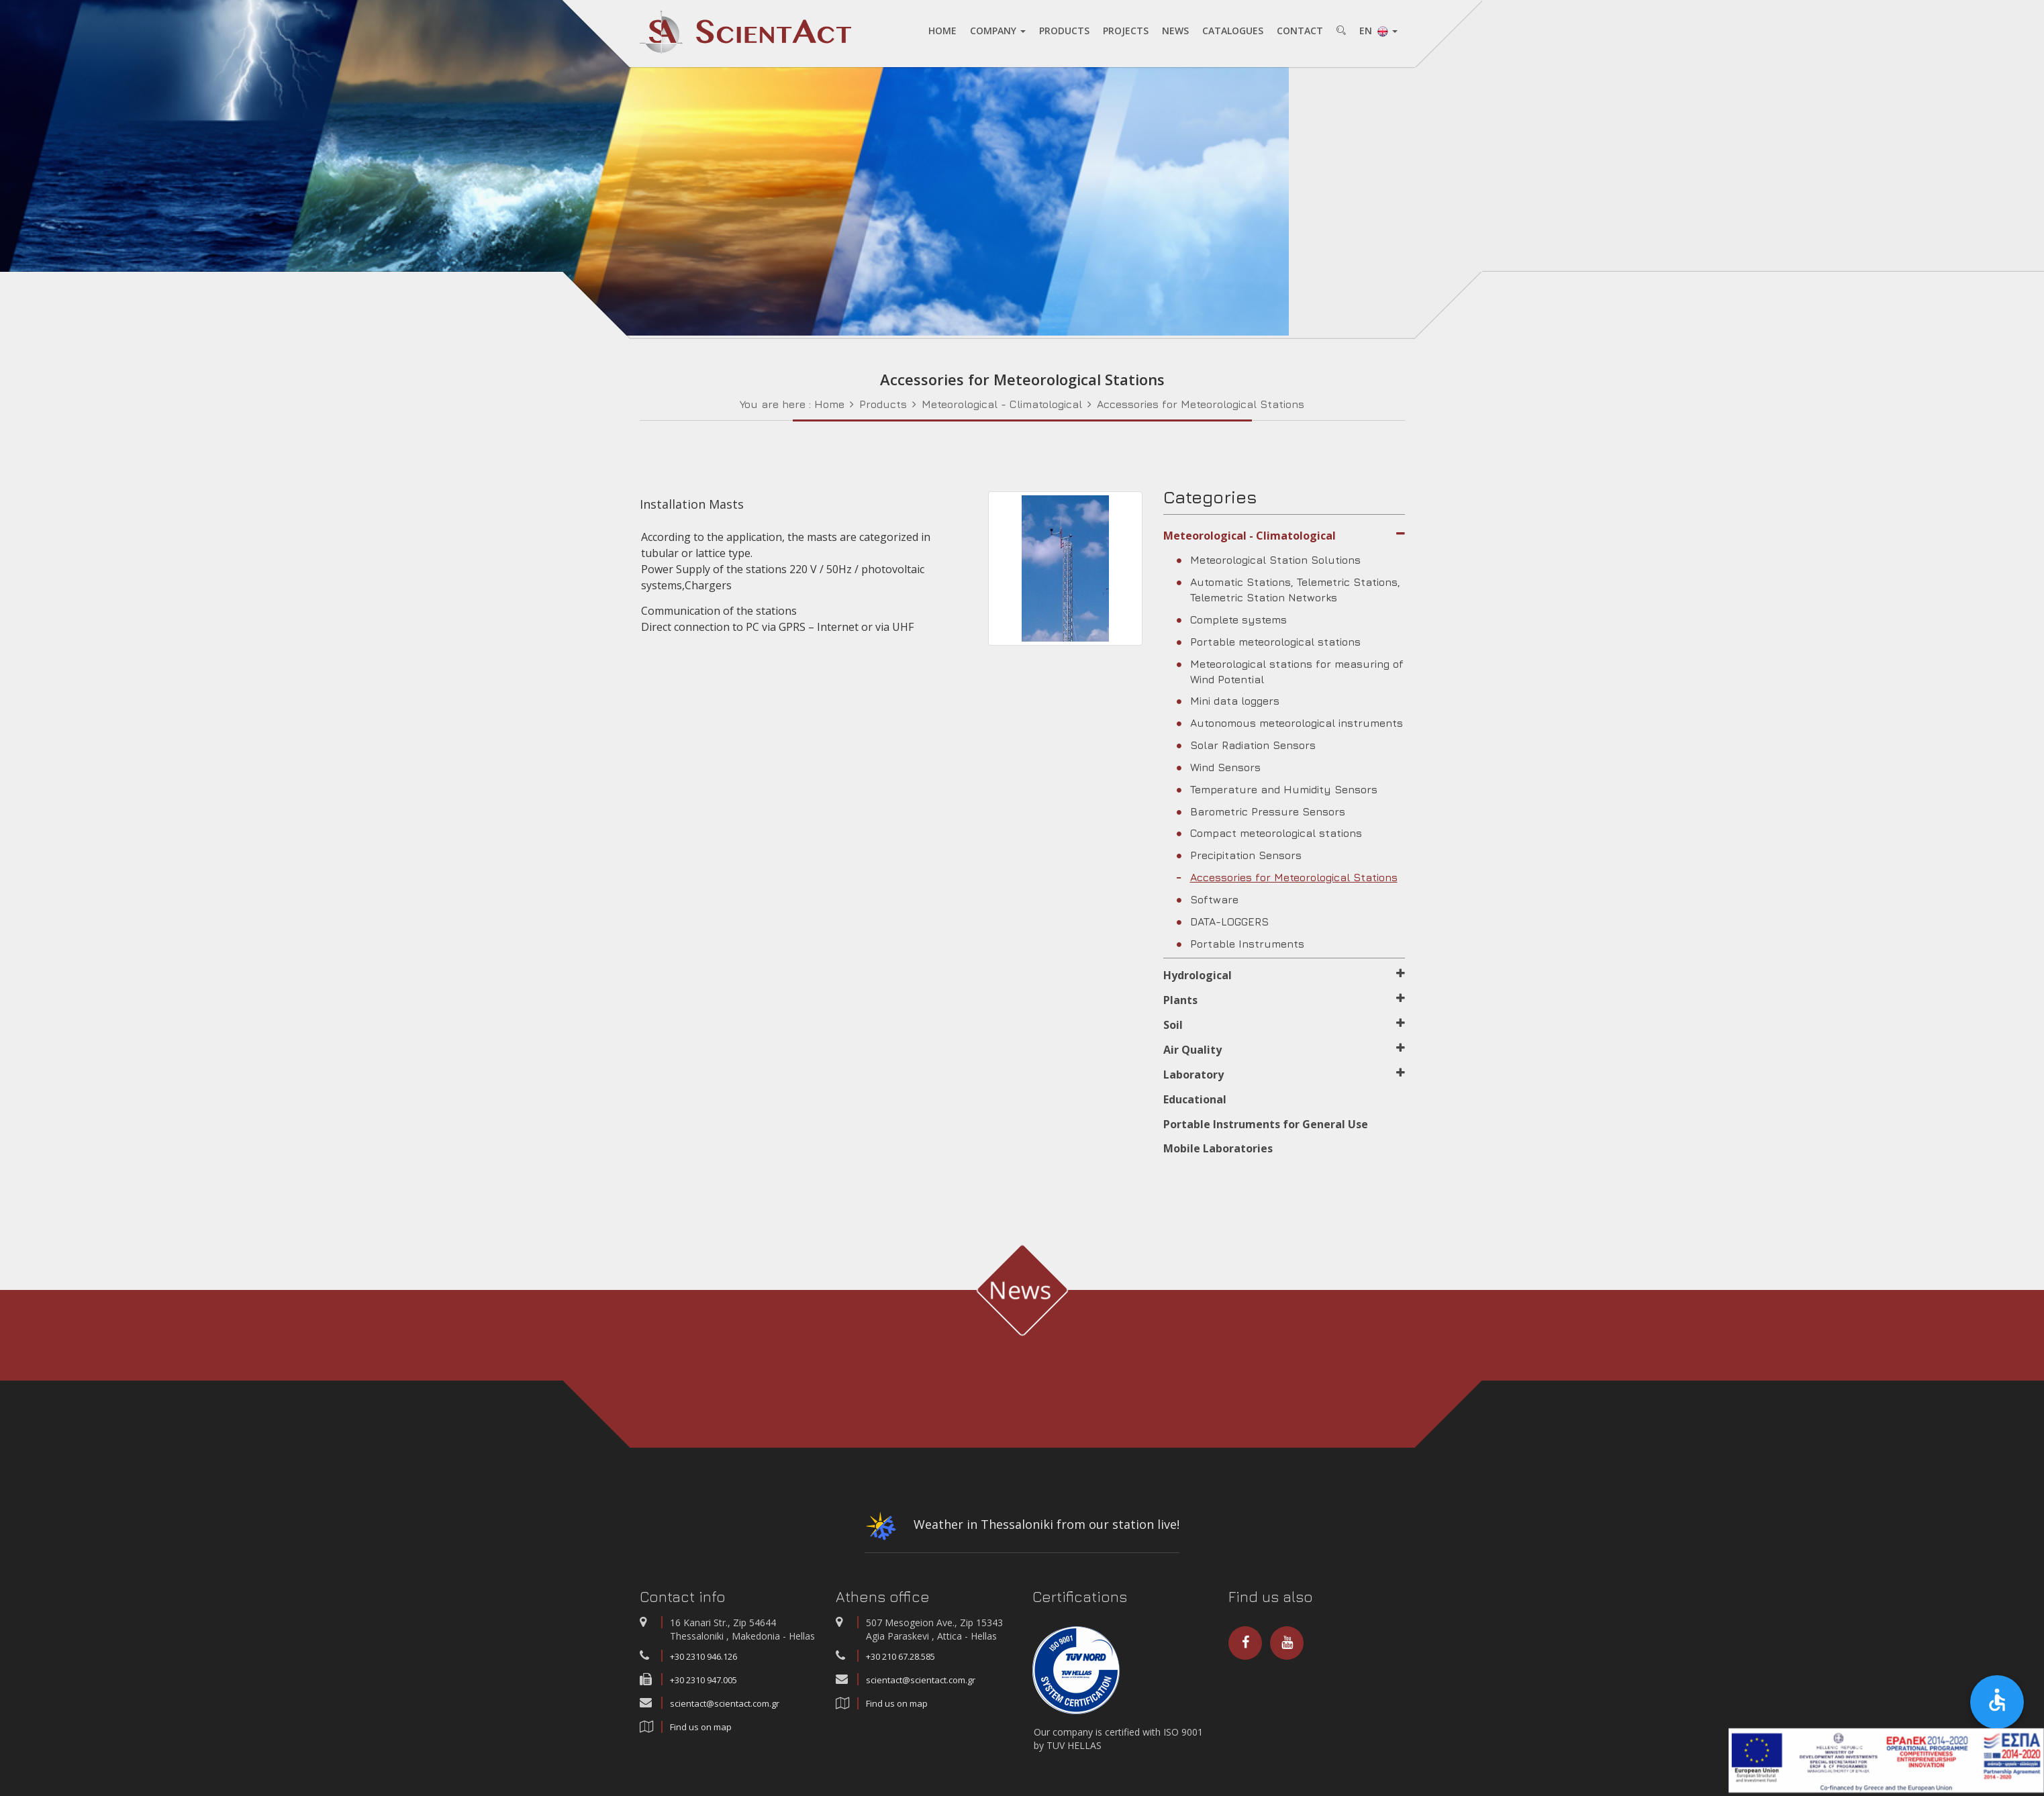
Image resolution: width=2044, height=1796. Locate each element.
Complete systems (1232, 619)
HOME (942, 30)
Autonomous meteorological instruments (1290, 723)
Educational (1194, 1098)
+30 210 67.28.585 (900, 1656)
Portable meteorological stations (1269, 641)
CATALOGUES (1232, 30)
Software (1207, 899)
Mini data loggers (1228, 701)
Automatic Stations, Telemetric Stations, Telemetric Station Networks (1288, 589)
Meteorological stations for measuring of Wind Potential (1290, 671)
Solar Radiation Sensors (1246, 745)
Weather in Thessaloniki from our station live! (1022, 1529)
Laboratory (1284, 1073)
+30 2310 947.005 (703, 1680)
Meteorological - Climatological (1002, 403)
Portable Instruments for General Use (1265, 1123)
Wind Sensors (1219, 766)
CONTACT (1299, 30)
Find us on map (701, 1727)
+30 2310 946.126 (703, 1656)
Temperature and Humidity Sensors (1277, 789)
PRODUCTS (1063, 30)
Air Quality (1284, 1049)
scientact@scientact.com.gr (724, 1703)
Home (829, 403)
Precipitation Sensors (1239, 855)
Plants (1284, 1000)
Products (883, 403)
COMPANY (997, 30)
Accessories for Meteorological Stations (1200, 403)
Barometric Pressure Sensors (1261, 811)
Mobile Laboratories (1218, 1148)
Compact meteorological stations (1269, 833)
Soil (1284, 1024)
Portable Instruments (1240, 943)
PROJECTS (1125, 30)
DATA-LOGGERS (1223, 921)
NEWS (1174, 30)
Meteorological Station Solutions (1269, 560)
